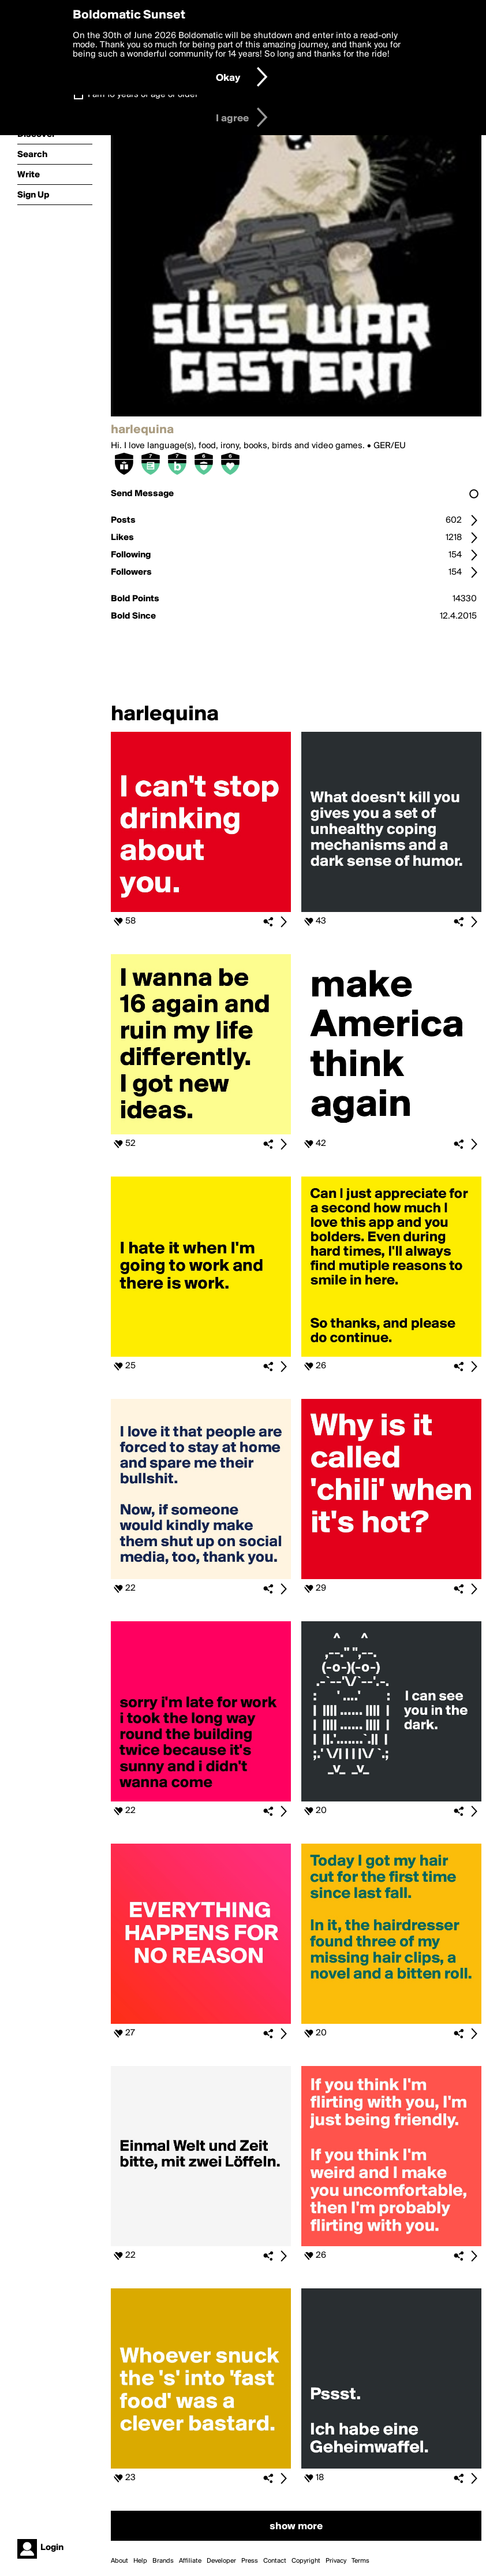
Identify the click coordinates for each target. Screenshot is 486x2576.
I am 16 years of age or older (143, 94)
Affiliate (190, 2561)
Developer (221, 2561)
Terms (360, 2561)
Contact (274, 2561)
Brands (163, 2561)
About (119, 2561)
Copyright (305, 2561)
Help (140, 2561)
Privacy (336, 2561)
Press (249, 2561)
